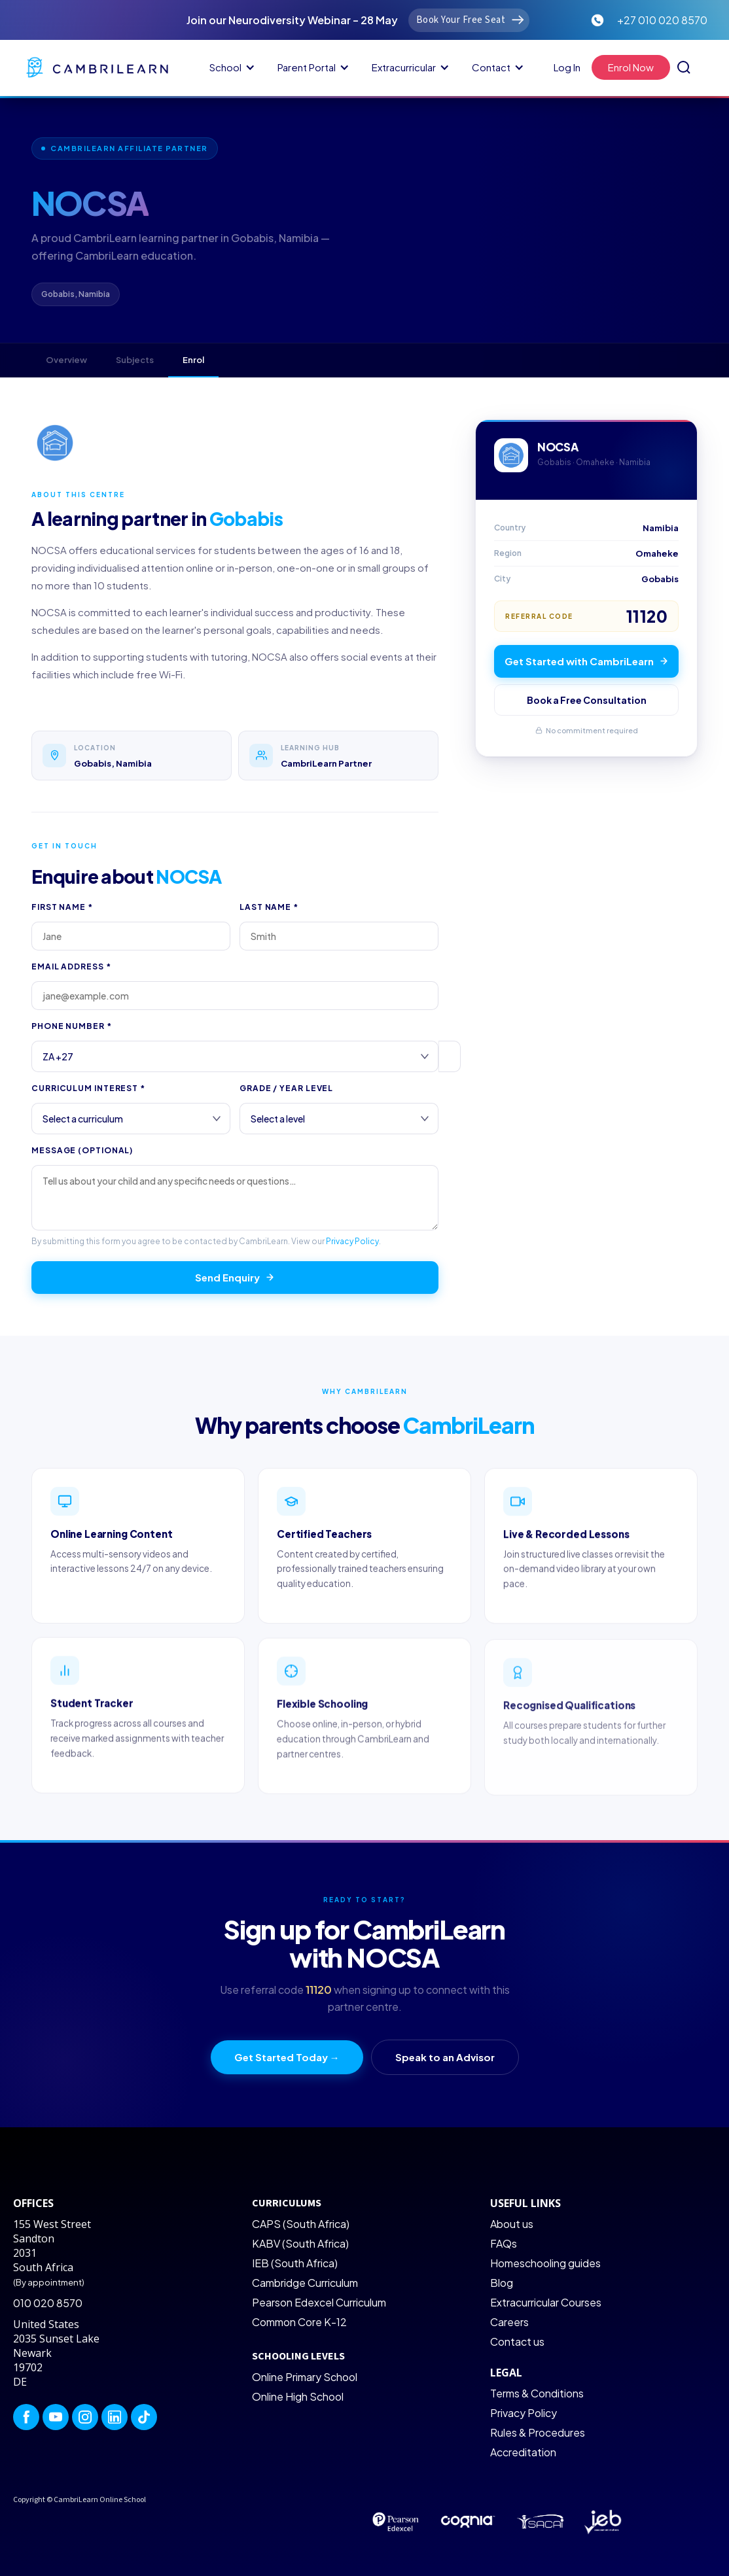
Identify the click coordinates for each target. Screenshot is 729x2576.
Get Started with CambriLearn (587, 661)
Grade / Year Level (286, 1088)
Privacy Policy (352, 1241)
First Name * (62, 907)
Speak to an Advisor (445, 2057)
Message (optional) (82, 1150)
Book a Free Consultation (587, 700)
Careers (509, 2322)
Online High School (298, 2396)
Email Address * (71, 966)
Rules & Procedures (537, 2432)
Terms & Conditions (537, 2393)
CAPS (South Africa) (300, 2224)
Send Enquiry (235, 1277)
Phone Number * (71, 1026)
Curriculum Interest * (88, 1088)
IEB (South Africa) (295, 2263)
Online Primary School (304, 2377)
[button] (230, 67)
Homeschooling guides (545, 2263)
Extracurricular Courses (545, 2302)
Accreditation (523, 2452)
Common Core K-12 (299, 2322)
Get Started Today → (287, 2057)
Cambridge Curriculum (305, 2282)
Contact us (517, 2341)
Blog (501, 2282)
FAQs (503, 2243)
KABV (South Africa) (300, 2243)
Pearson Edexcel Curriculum (319, 2302)
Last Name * (269, 907)
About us (511, 2224)
